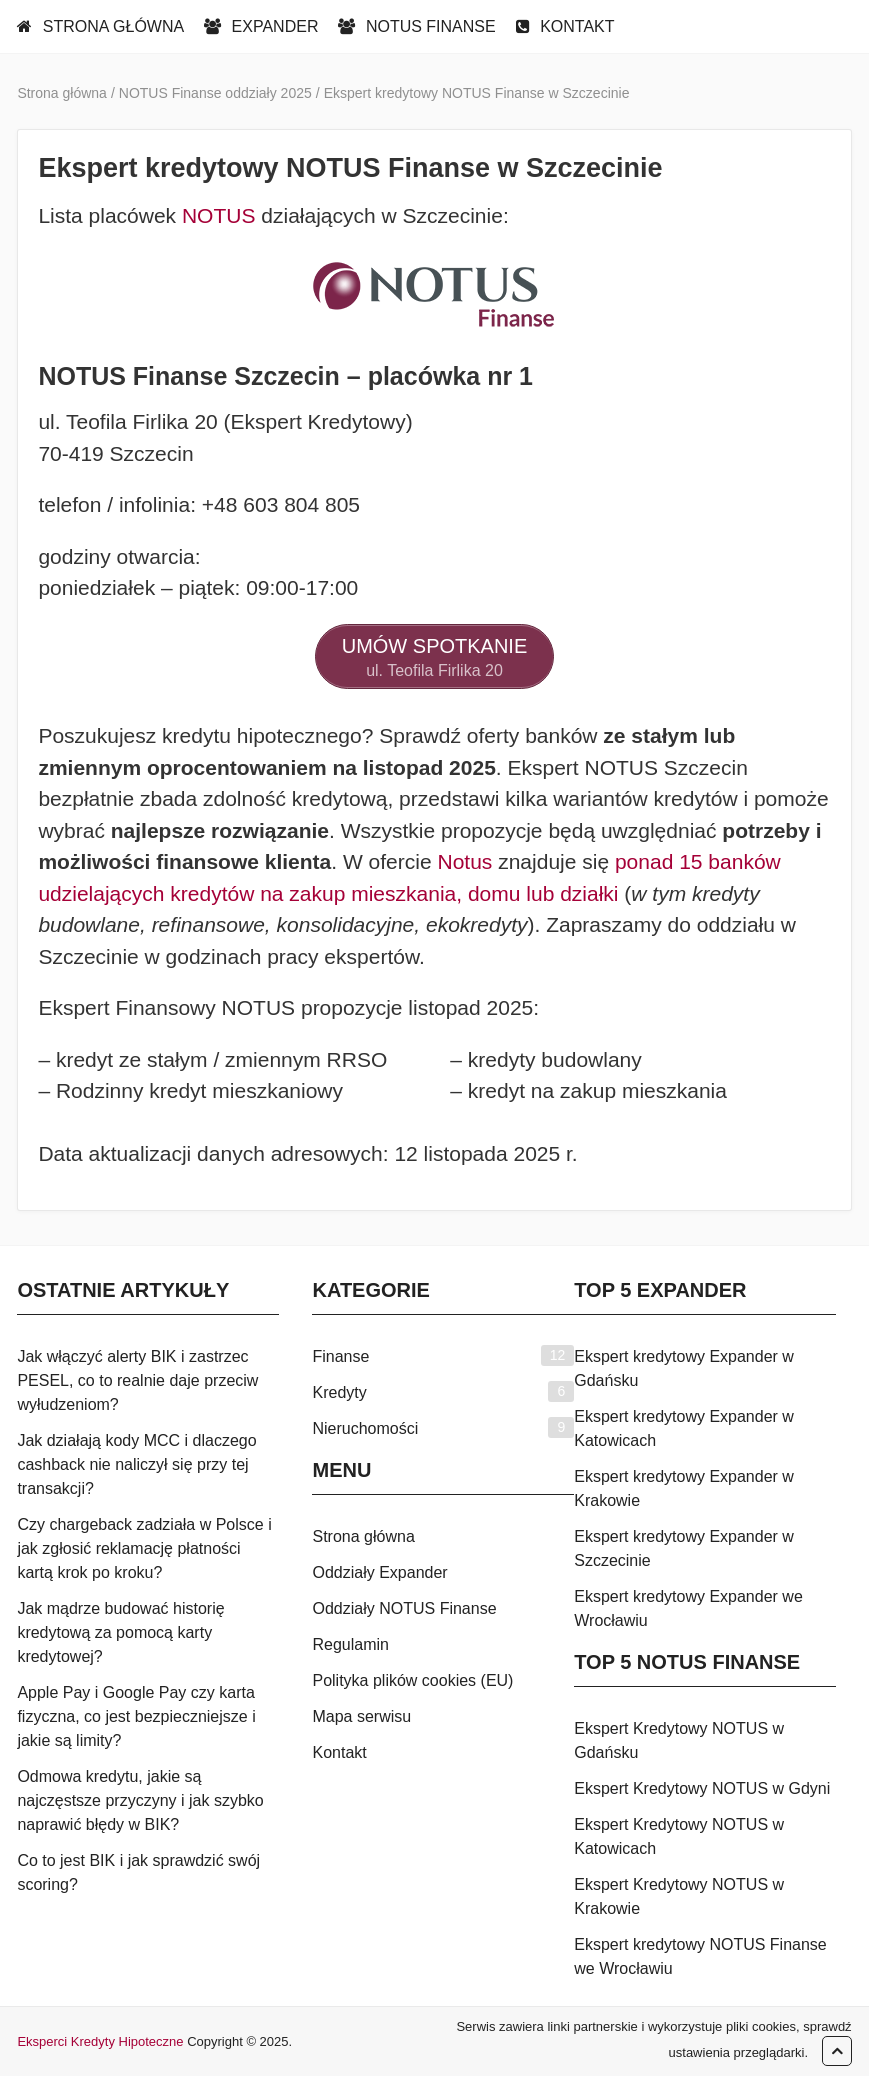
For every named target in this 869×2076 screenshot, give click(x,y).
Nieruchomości (365, 1428)
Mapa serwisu (361, 1716)
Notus (464, 861)
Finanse (340, 1356)
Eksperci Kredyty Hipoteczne (100, 2041)
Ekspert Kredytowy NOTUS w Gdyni (702, 1788)
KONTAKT (565, 26)
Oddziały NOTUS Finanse (404, 1608)
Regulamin (350, 1644)
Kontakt (339, 1752)
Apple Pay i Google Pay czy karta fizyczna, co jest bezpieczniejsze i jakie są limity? (136, 1716)
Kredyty (339, 1392)
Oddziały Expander (379, 1572)
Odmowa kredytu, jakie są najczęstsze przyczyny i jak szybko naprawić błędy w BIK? (140, 1800)
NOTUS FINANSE (416, 26)
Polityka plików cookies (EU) (412, 1680)
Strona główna (363, 1536)
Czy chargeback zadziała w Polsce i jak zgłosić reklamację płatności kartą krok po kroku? (144, 1548)
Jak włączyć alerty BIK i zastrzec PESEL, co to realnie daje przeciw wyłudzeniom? (137, 1380)
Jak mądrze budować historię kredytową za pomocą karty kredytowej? (120, 1632)
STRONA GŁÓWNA (100, 26)
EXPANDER (261, 26)
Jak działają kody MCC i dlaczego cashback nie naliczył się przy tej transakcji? (136, 1464)
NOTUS (219, 215)
